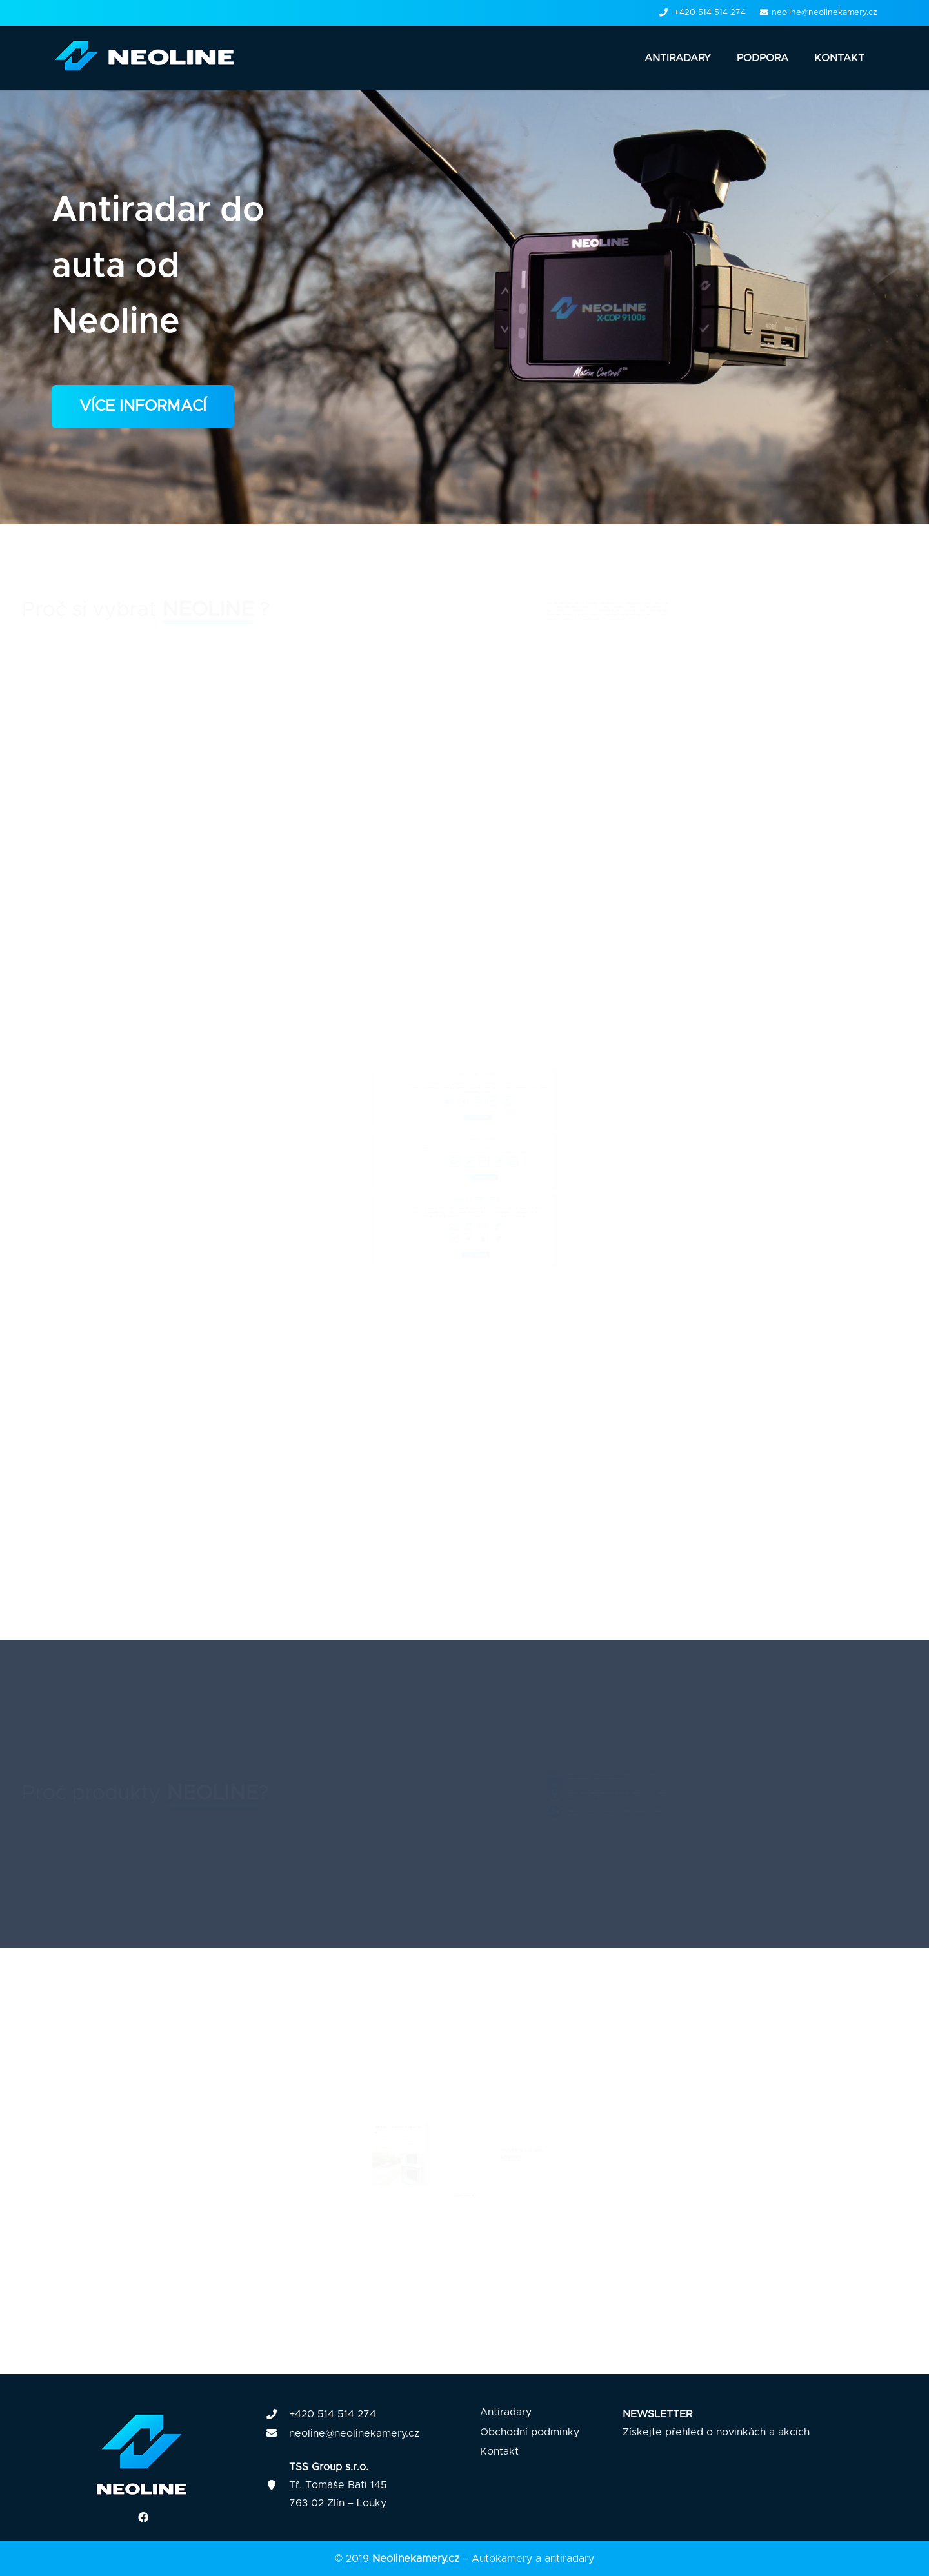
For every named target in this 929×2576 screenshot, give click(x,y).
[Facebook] (143, 2517)
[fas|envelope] (277, 2433)
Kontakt (499, 2451)
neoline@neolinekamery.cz (354, 2433)
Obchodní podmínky (529, 2432)
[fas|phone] (277, 2415)
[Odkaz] (149, 58)
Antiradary (506, 2412)
